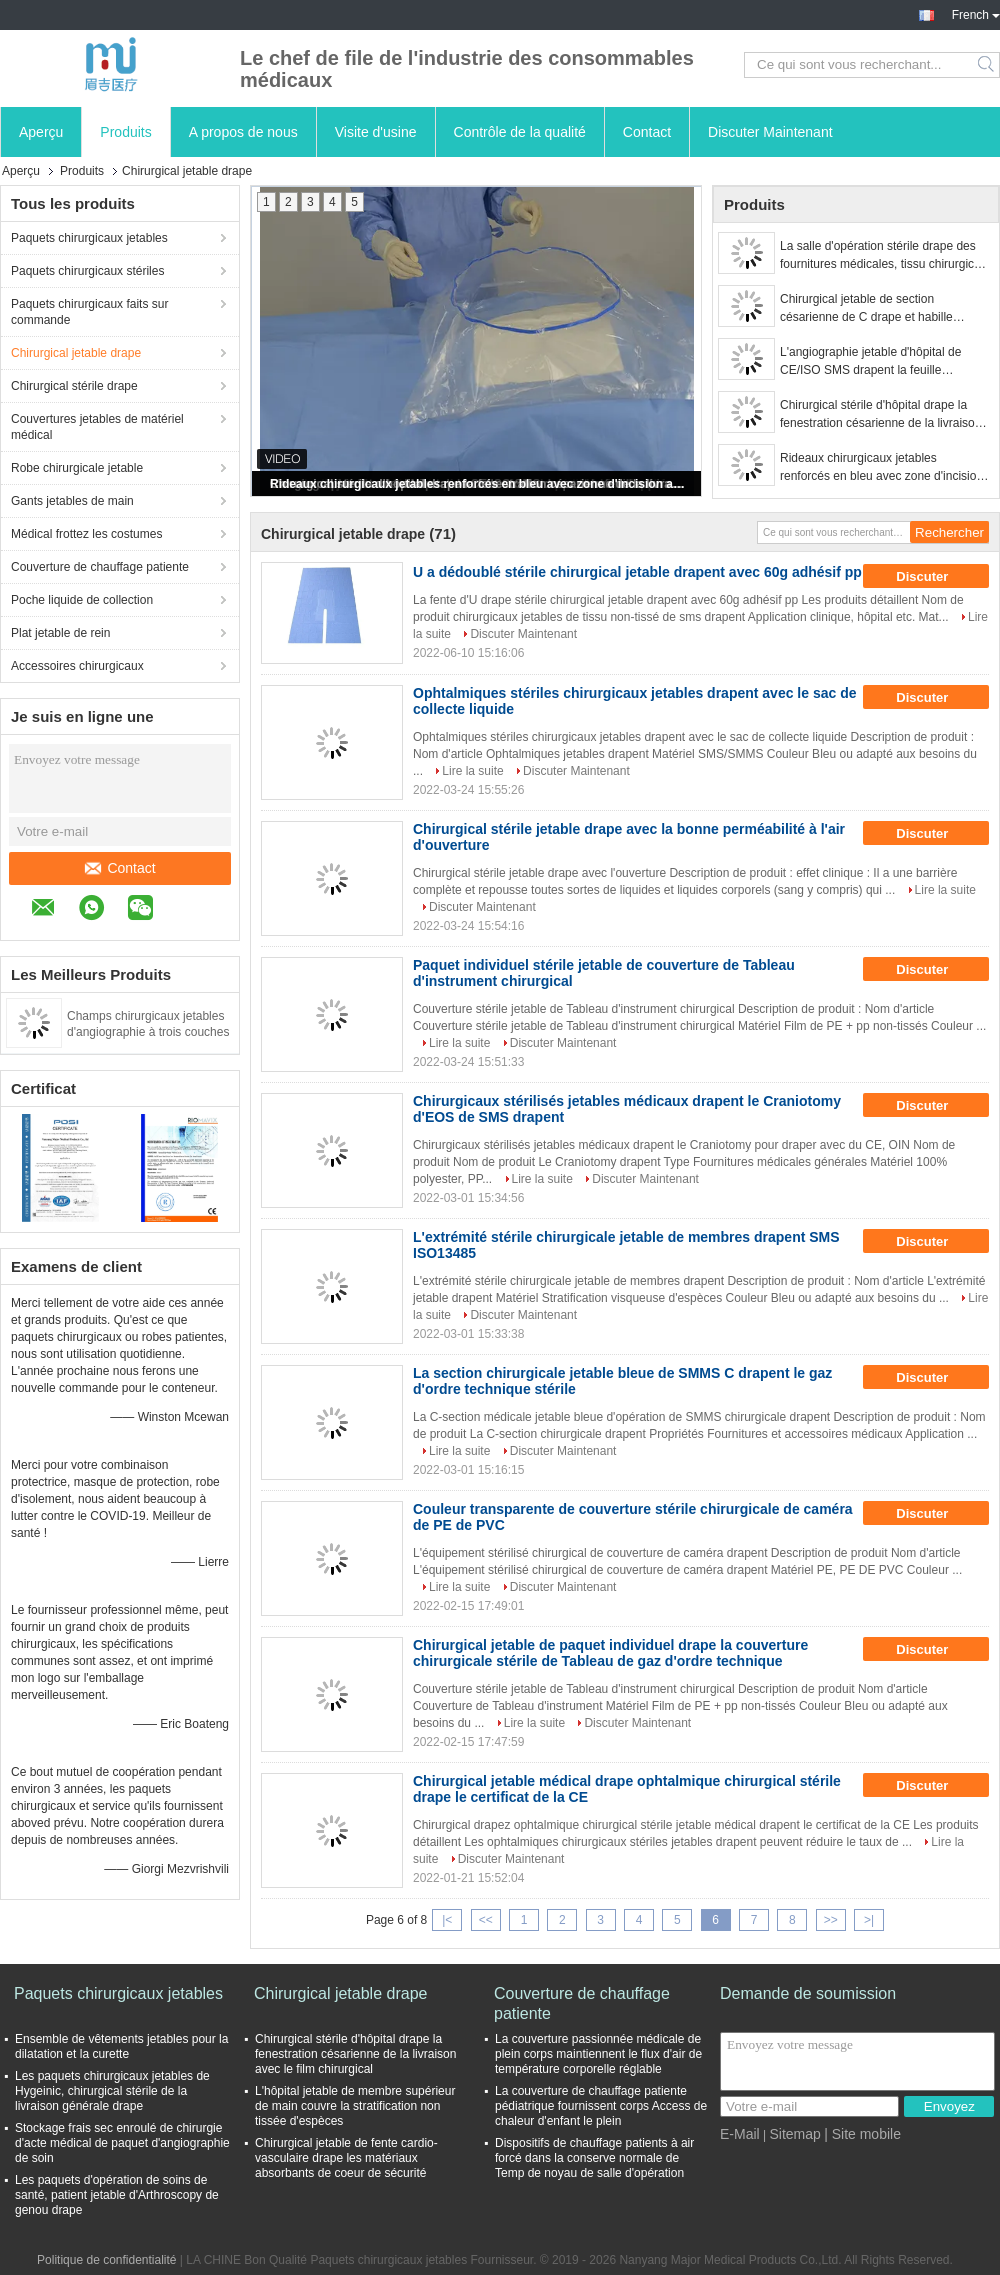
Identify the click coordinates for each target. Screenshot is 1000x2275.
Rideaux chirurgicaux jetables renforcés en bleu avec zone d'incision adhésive (478, 484)
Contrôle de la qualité (520, 132)
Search (987, 65)
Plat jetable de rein (60, 633)
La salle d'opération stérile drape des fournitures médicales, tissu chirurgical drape (881, 256)
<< (486, 1920)
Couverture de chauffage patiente (100, 567)
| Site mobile (862, 2134)
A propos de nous (243, 132)
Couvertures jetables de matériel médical (97, 427)
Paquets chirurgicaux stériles (87, 271)
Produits (125, 132)
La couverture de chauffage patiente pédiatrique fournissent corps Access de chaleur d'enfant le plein (601, 2106)
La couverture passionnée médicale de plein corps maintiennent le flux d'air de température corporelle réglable (598, 2054)
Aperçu (41, 132)
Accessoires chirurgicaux (77, 666)
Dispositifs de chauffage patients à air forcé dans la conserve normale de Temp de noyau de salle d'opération (594, 2158)
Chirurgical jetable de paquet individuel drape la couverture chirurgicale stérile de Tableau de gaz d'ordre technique (610, 1653)
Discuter (936, 576)
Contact (647, 132)
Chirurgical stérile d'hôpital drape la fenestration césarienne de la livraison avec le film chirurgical (880, 415)
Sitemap (794, 2134)
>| (869, 1920)
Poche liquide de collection (82, 600)
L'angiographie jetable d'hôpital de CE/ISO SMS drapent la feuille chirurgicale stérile (870, 362)
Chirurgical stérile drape (74, 386)
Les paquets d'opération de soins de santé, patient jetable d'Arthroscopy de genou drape (117, 2195)
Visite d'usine (376, 132)
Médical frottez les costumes (86, 534)
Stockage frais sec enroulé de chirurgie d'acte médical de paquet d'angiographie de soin (122, 2143)
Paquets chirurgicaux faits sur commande (89, 312)
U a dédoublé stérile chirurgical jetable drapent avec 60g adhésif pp (637, 572)
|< (447, 1920)
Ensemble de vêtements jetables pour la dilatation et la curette (121, 2046)
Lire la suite (472, 771)
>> (831, 1920)
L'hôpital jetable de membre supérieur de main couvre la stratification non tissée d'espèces (355, 2106)
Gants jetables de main (72, 501)
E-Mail (740, 2134)
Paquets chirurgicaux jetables (89, 238)
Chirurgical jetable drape (76, 353)
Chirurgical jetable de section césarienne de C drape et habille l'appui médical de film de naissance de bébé (884, 309)
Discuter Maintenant (770, 132)
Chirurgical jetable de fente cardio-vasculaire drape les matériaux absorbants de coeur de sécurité (346, 2158)
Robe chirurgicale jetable (77, 468)
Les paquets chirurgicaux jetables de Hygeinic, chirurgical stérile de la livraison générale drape (112, 2091)
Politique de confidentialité (106, 2260)
